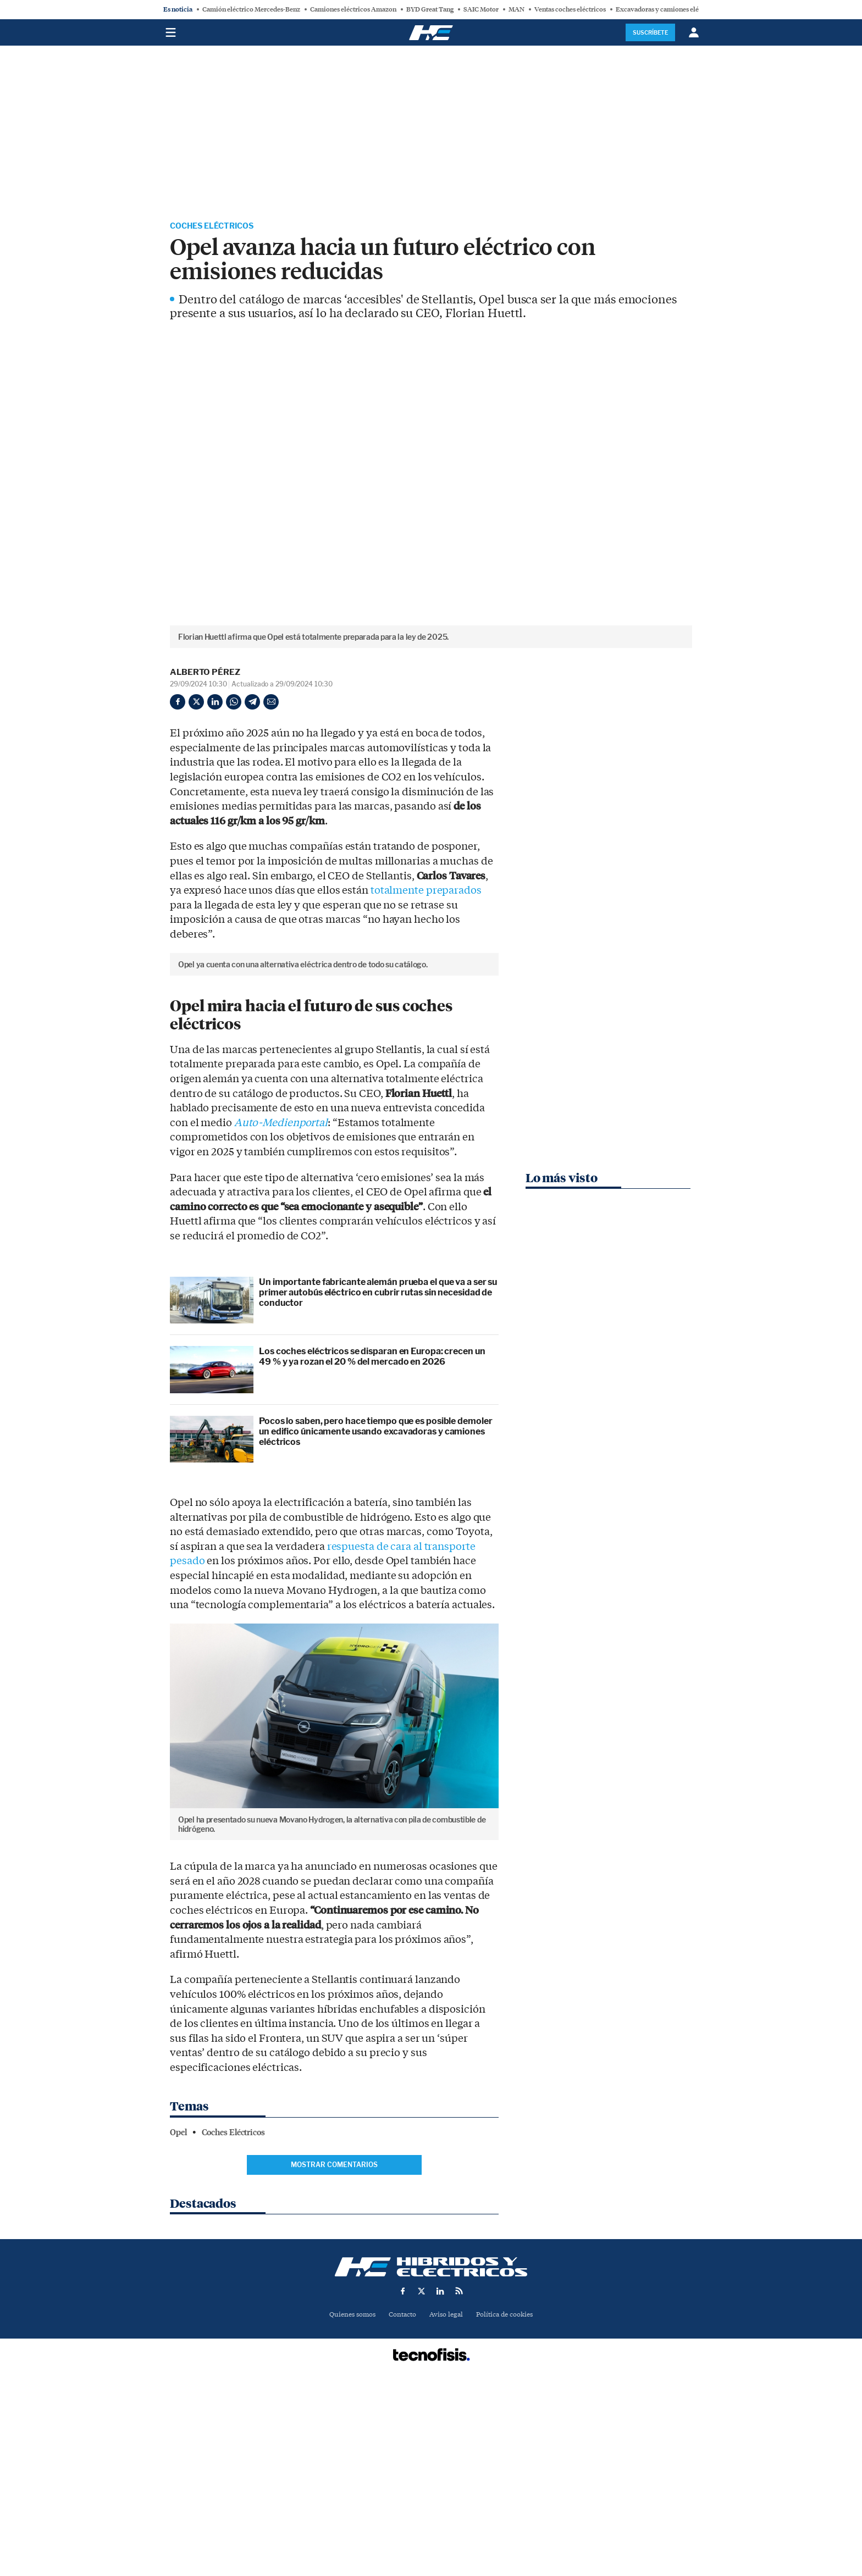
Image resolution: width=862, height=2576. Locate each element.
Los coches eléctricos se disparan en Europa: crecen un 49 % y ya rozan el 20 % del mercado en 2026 (372, 1542)
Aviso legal (447, 2501)
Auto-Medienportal (281, 1309)
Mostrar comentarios (334, 2351)
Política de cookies (508, 2501)
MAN (516, 9)
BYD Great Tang (430, 9)
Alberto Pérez (205, 673)
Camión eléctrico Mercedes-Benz (251, 9)
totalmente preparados (426, 892)
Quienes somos (348, 2501)
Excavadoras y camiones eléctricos (667, 9)
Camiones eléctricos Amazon (353, 9)
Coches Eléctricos (218, 226)
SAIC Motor (481, 9)
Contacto (401, 2501)
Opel (178, 2318)
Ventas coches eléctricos (570, 9)
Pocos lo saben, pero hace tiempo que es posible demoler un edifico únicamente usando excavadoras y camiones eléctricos (376, 1617)
